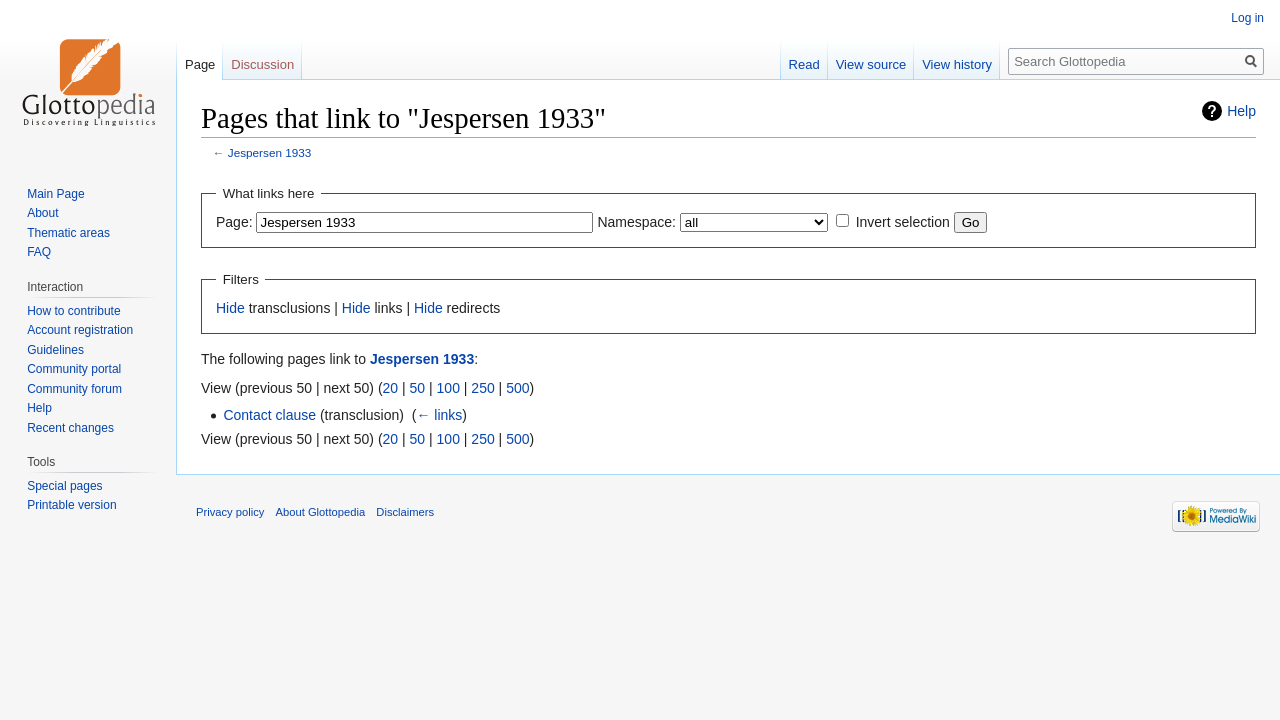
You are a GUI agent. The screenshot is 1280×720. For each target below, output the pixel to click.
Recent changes (70, 428)
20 (391, 388)
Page (200, 64)
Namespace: (636, 222)
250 (482, 388)
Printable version (71, 505)
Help (1241, 111)
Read (804, 64)
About (42, 213)
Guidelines (55, 350)
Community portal (74, 369)
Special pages (64, 486)
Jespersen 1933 (270, 152)
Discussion (262, 64)
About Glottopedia (321, 512)
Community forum (74, 389)
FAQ (39, 252)
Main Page (55, 194)
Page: (234, 222)
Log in (1247, 18)
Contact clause (269, 415)
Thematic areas (68, 233)
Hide (230, 308)
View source (871, 64)
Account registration (80, 330)
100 (448, 388)
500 (517, 388)
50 (418, 388)
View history (957, 64)
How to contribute (73, 311)
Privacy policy (230, 512)
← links (439, 415)
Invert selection (903, 222)
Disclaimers (405, 512)
